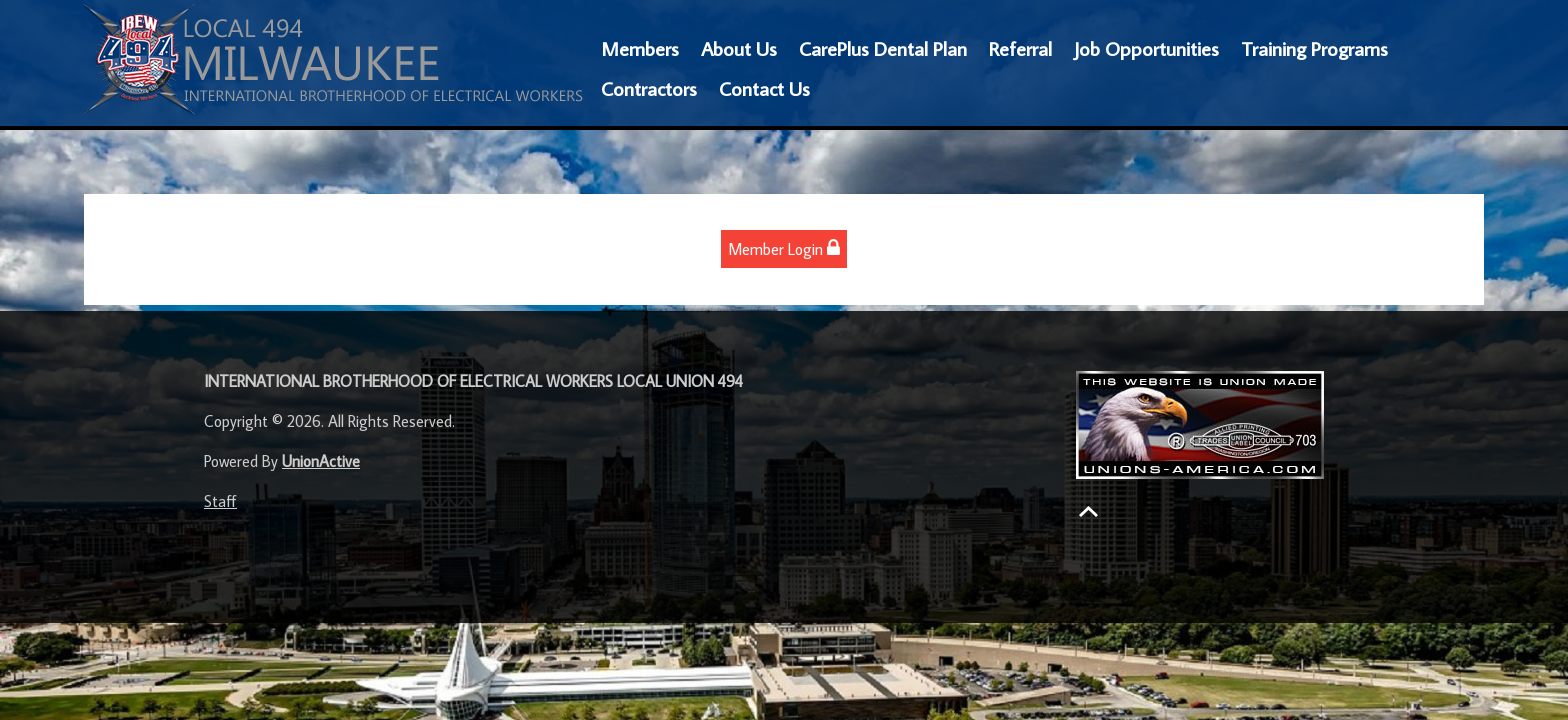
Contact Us (764, 88)
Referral (1020, 48)
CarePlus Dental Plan (883, 48)
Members (640, 48)
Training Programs (1314, 48)
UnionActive (321, 461)
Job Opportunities (1146, 48)
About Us (739, 48)
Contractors (649, 88)
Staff (220, 501)
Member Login (784, 248)
